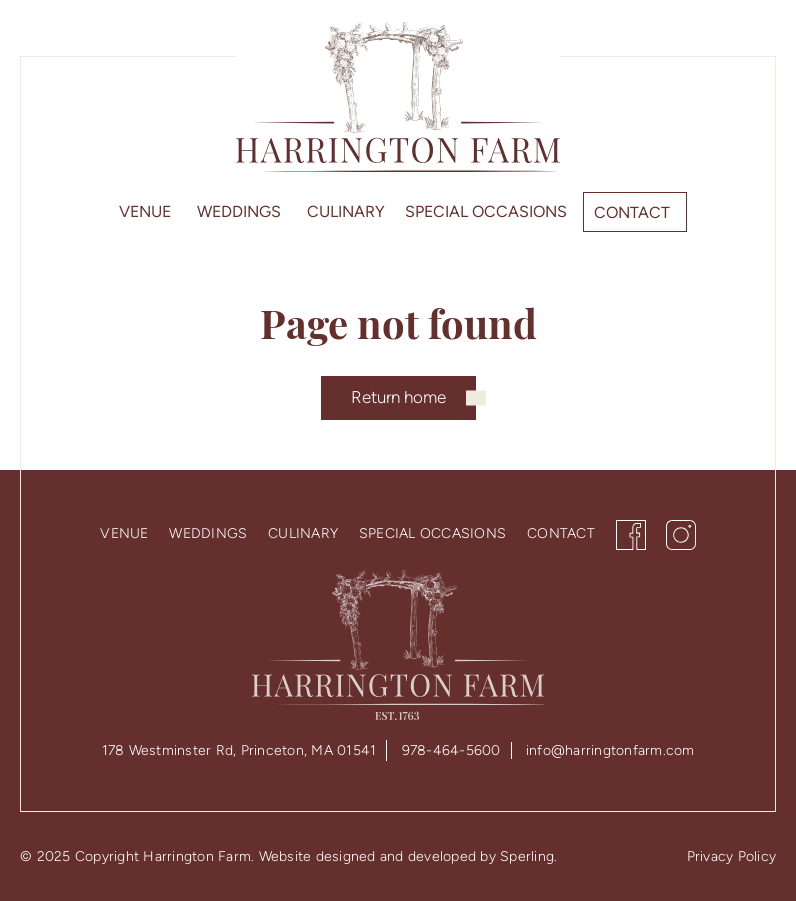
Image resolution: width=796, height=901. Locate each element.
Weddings (239, 211)
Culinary (346, 211)
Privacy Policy (732, 856)
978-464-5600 (451, 750)
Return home (398, 397)
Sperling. (528, 856)
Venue (145, 211)
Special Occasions (486, 211)
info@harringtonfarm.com (610, 750)
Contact (632, 212)
